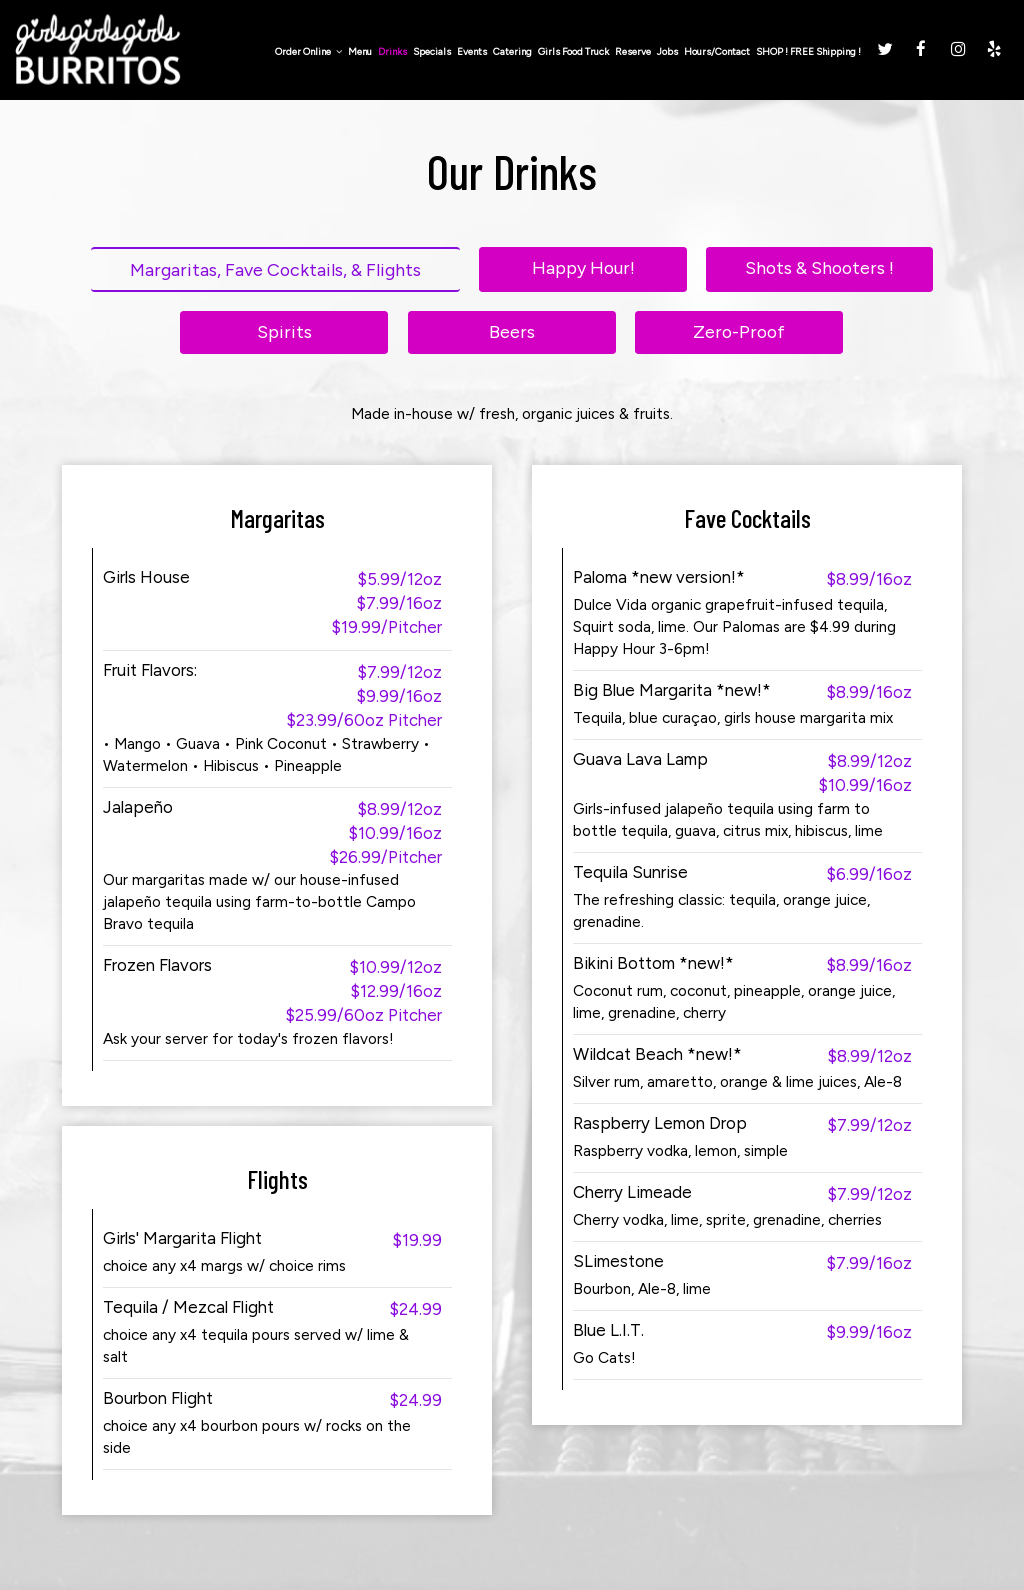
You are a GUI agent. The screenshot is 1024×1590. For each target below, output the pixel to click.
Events (469, 52)
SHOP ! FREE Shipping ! (805, 52)
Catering (509, 52)
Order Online (305, 52)
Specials (429, 52)
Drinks (389, 52)
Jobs (664, 52)
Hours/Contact (714, 52)
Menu (357, 52)
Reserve (630, 52)
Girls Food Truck (570, 52)
